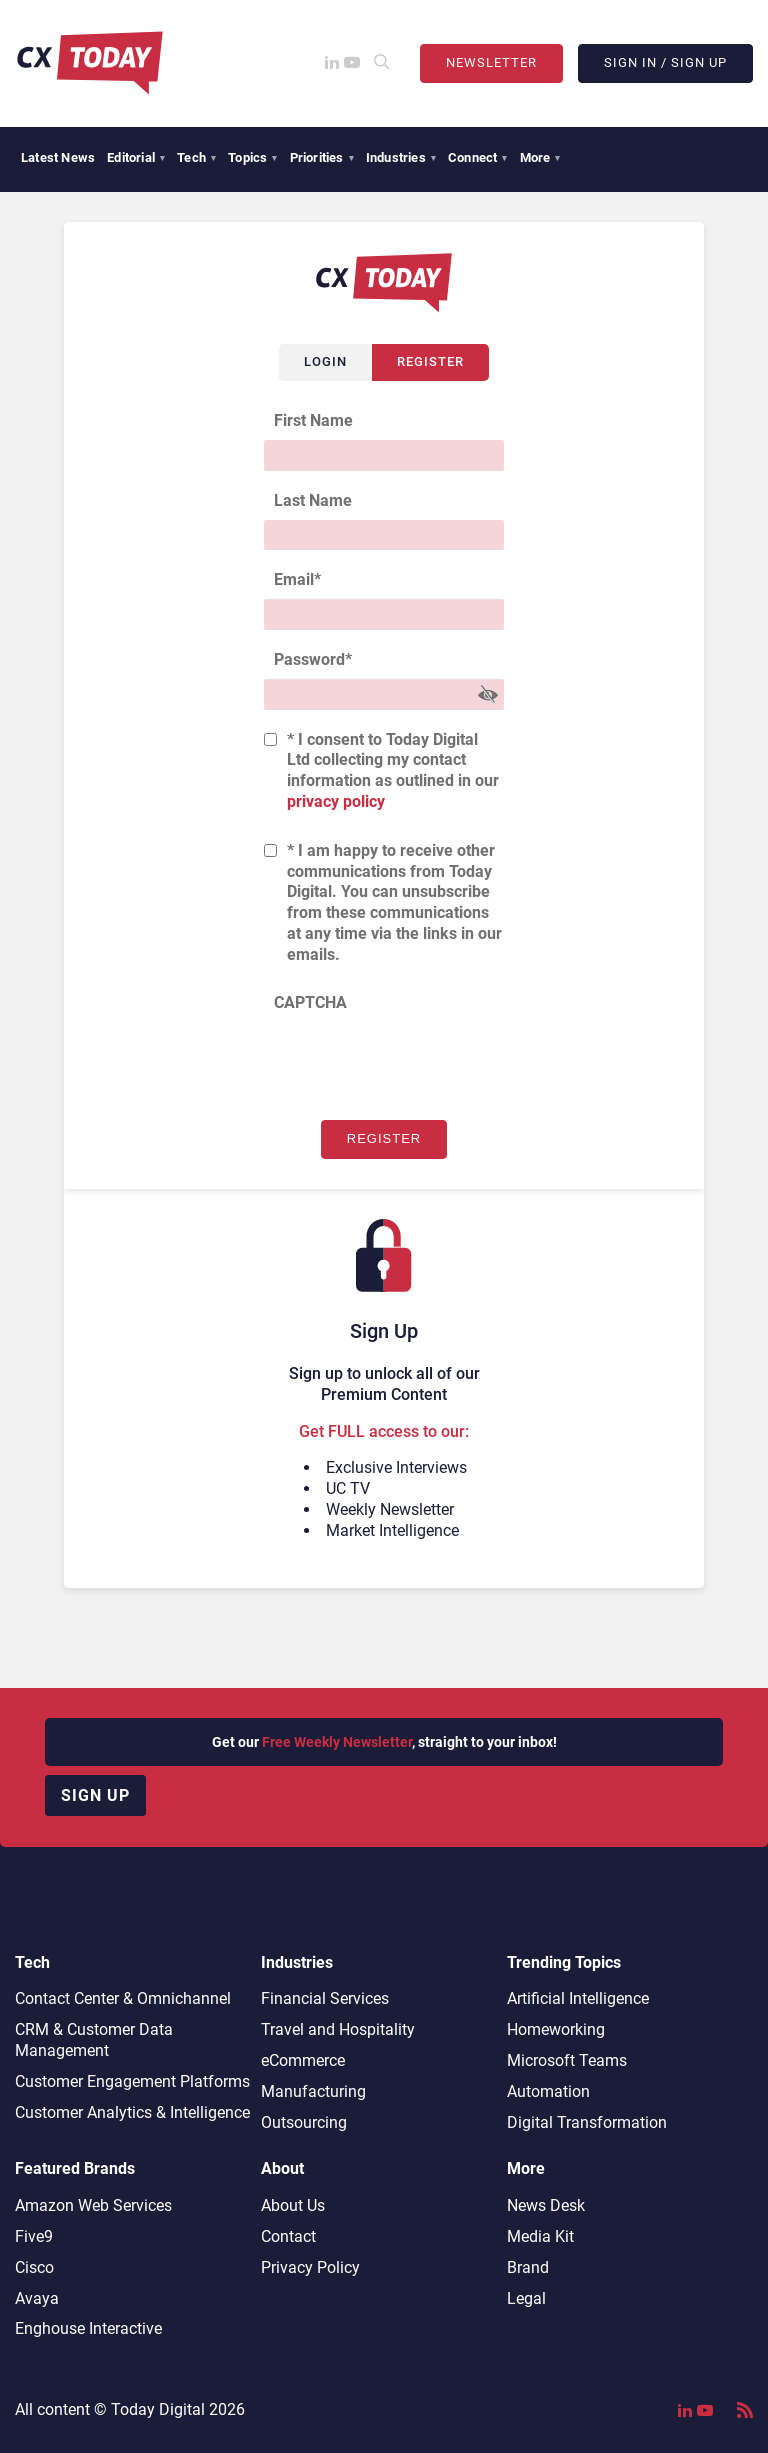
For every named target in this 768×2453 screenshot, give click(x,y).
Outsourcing (304, 2122)
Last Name (313, 500)
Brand (528, 2267)
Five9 (34, 2236)
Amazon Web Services (93, 2205)
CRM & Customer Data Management (94, 2040)
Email (297, 579)
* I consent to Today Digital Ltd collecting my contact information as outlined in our (393, 770)
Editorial (136, 157)
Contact (288, 2236)
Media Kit (540, 2236)
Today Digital (158, 2409)
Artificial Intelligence (578, 1998)
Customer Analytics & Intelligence (132, 2112)
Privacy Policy (310, 2267)
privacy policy (336, 801)
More (540, 157)
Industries (401, 157)
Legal (526, 2298)
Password (313, 659)
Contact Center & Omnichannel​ (123, 1998)
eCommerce (303, 2060)
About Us (293, 2205)
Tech (196, 157)
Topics (252, 157)
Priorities (322, 157)
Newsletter (491, 62)
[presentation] (416, 1061)
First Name (313, 420)
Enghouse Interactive (88, 2328)
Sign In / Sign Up (665, 62)
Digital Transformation (587, 2122)
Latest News (58, 157)
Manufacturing (313, 2091)
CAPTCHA (310, 1002)
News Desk (546, 2205)
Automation (548, 2091)
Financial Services (325, 1998)
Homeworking (556, 2029)
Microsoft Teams (567, 2060)
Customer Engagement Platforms (132, 2081)
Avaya (37, 2298)
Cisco (34, 2267)
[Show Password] (488, 694)
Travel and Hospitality (338, 2029)
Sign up (95, 1795)
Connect (478, 157)
